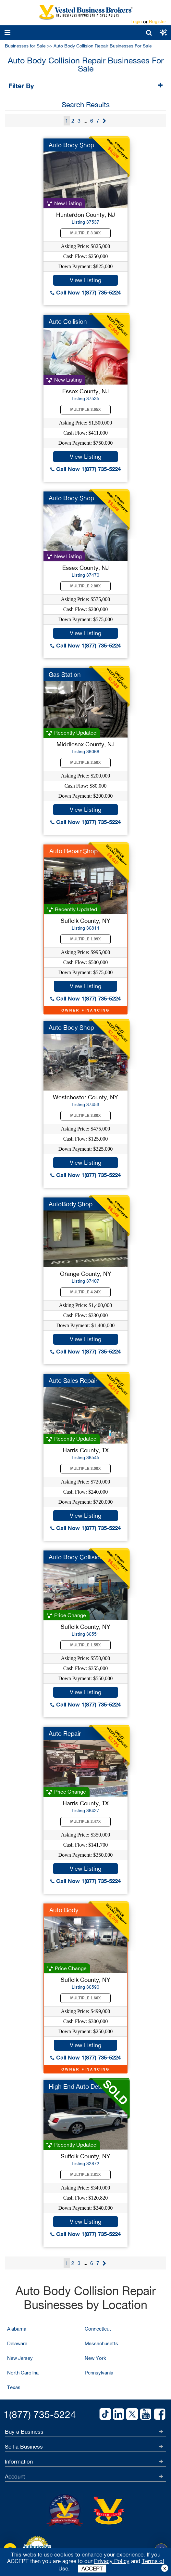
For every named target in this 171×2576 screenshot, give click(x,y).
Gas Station (65, 674)
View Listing (85, 280)
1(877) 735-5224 (40, 2414)
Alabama (16, 2329)
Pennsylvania (99, 2372)
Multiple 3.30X (85, 233)
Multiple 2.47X (85, 1821)
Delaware (17, 2343)
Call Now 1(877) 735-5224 (85, 292)
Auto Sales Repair (73, 1380)
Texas (13, 2387)
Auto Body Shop (71, 145)
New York (95, 2358)
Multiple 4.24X (85, 1292)
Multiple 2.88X (85, 586)
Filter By (22, 85)
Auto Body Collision (76, 1557)
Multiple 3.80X (85, 1115)
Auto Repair (65, 1733)
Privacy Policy (111, 2561)
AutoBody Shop (70, 1204)
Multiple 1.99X (85, 939)
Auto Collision (68, 321)
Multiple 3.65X (85, 409)
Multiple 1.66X (85, 1998)
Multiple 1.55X (85, 1645)
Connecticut (98, 2329)
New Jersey (20, 2358)
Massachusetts (101, 2343)
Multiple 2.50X (85, 762)
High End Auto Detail (77, 2086)
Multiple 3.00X (85, 1468)
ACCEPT (92, 2568)
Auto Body (64, 1910)
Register (157, 21)
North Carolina (23, 2372)
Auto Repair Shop (73, 851)
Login (136, 21)
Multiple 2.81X (85, 2174)
